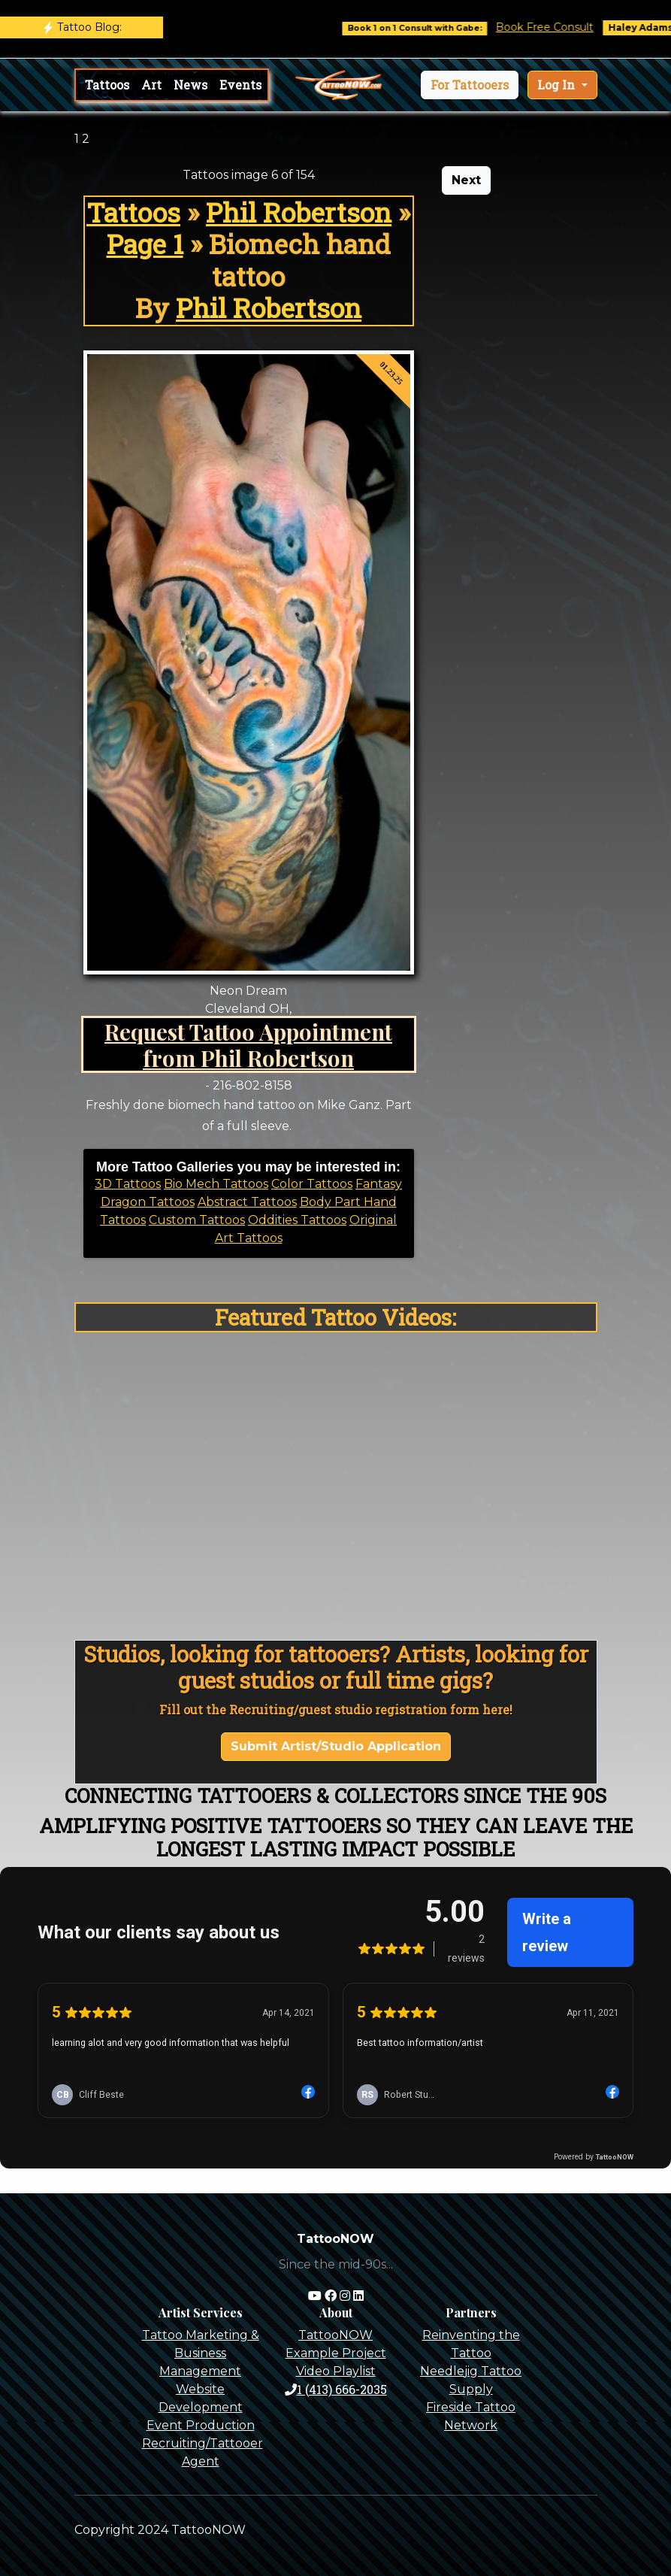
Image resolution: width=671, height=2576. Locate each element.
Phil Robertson (298, 212)
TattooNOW (335, 2335)
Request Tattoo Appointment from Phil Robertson (248, 1044)
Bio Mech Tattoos (216, 1184)
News (190, 84)
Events (240, 84)
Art (151, 84)
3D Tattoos (128, 1184)
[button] (469, 85)
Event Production (201, 2425)
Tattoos (107, 84)
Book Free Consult (560, 27)
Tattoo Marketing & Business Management (200, 2353)
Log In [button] (557, 84)
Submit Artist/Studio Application (336, 1746)
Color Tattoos (311, 1184)
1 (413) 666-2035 (336, 2389)
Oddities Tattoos (297, 1220)
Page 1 (145, 244)
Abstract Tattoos (247, 1202)
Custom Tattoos (197, 1220)
